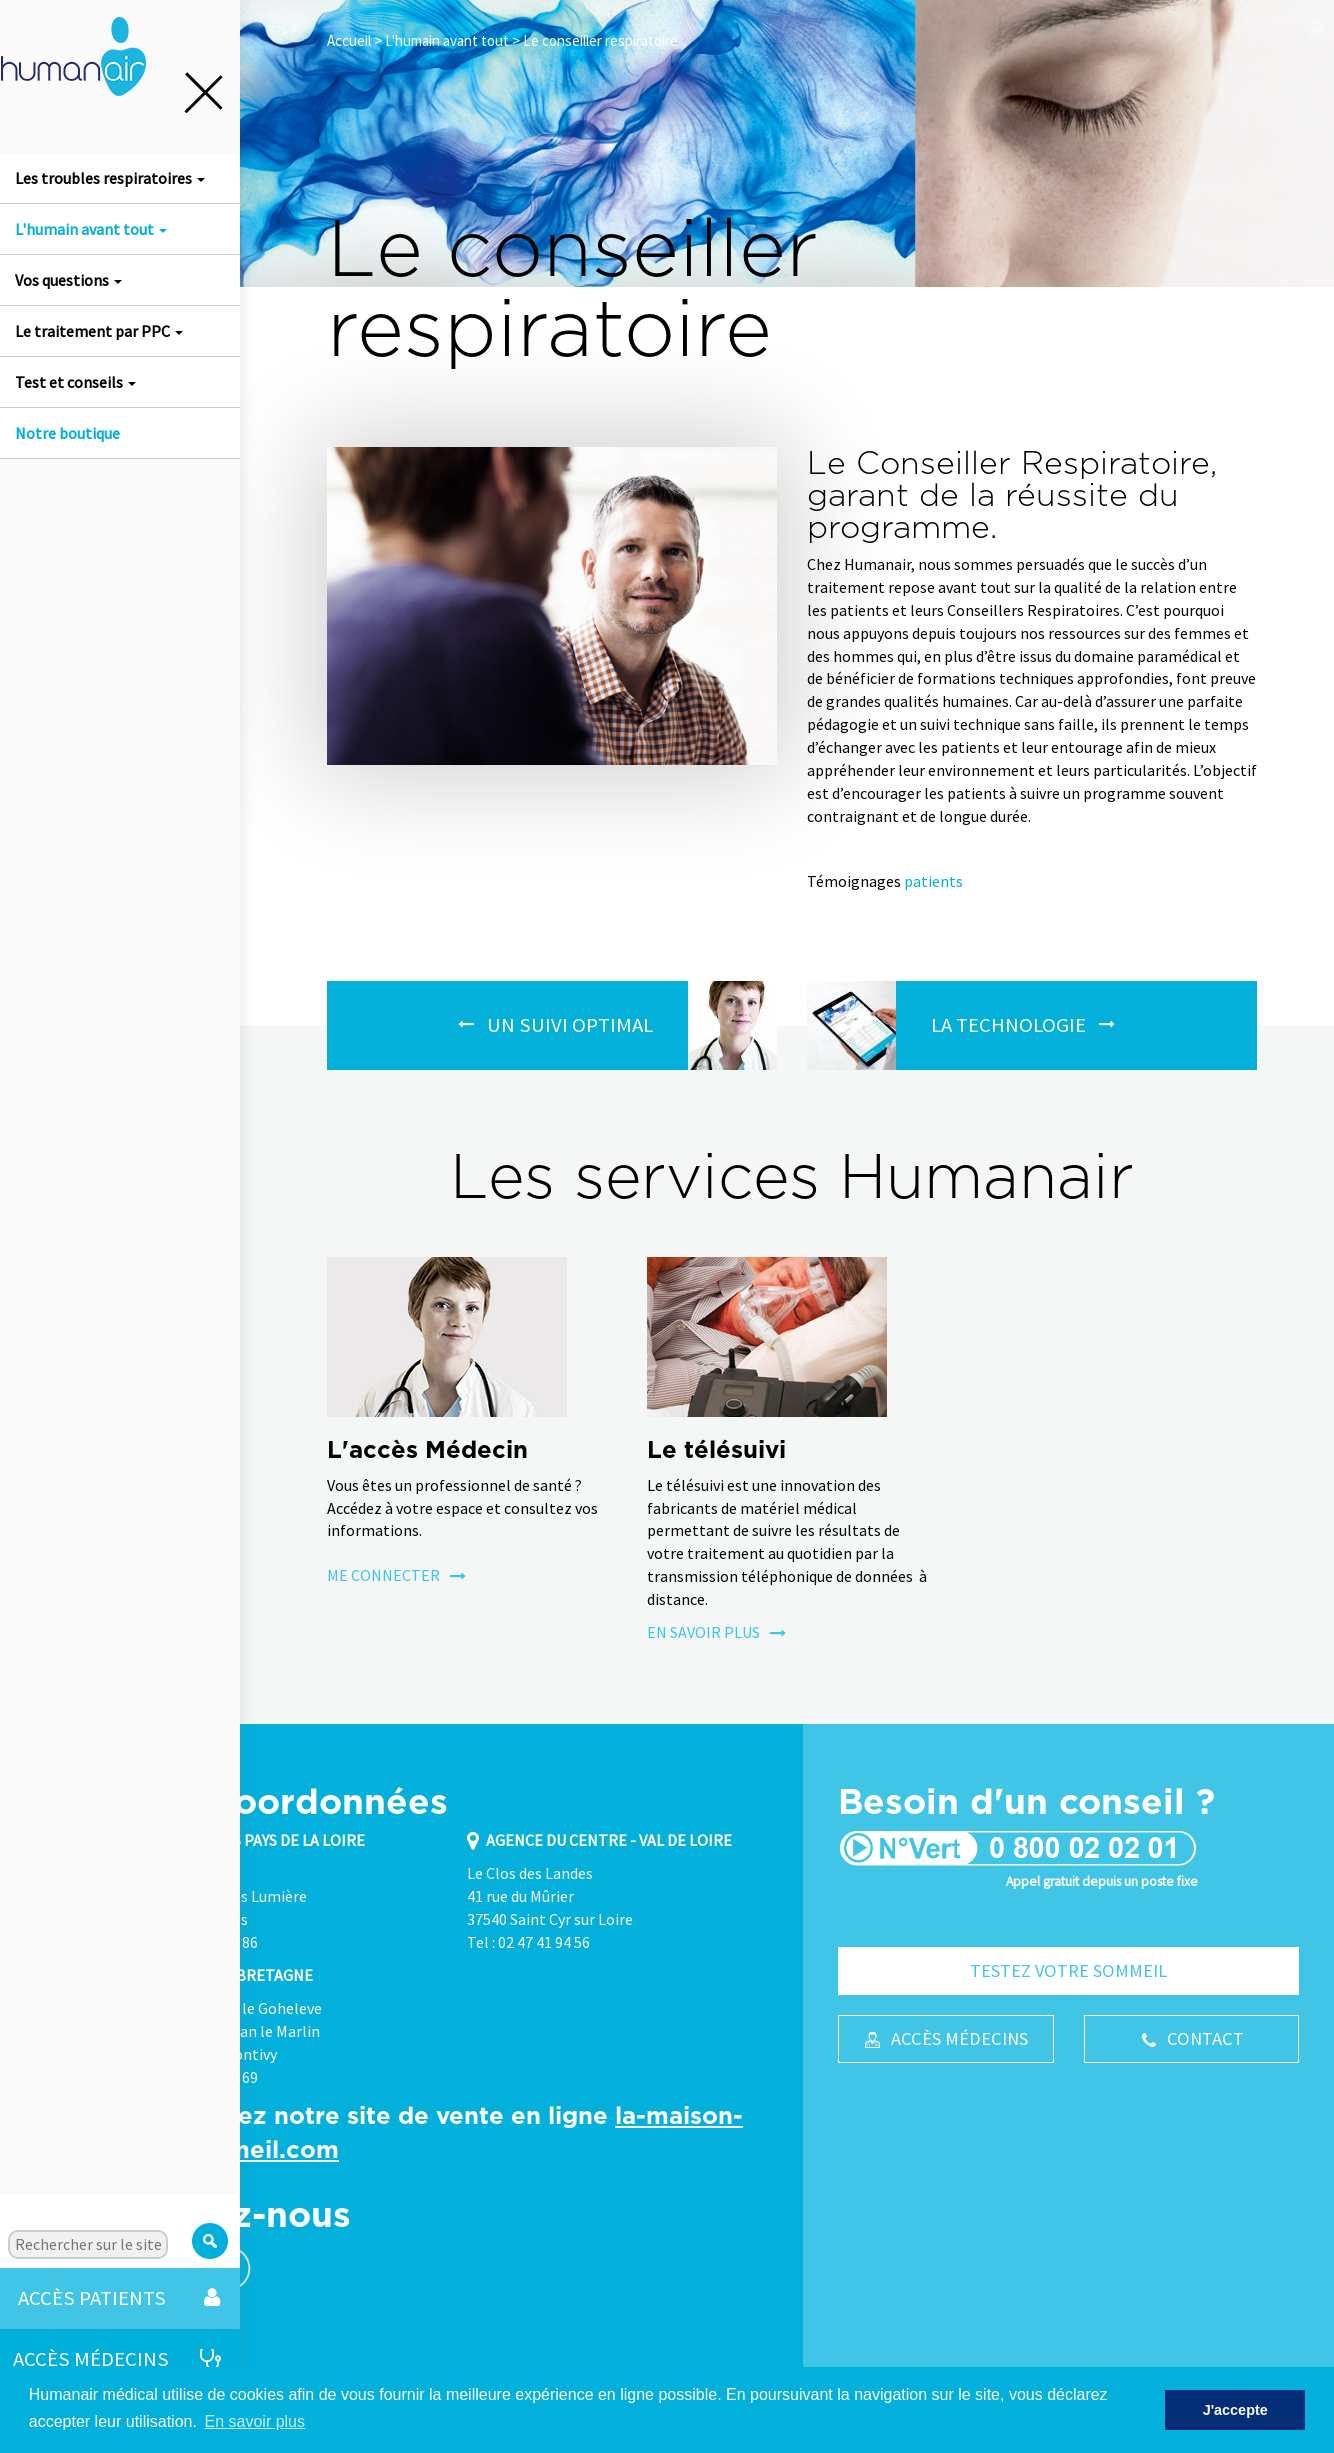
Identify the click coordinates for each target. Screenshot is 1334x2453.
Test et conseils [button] (75, 382)
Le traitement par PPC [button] (99, 331)
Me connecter (396, 1575)
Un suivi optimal (570, 1025)
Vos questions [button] (68, 280)
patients (933, 881)
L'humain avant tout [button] (91, 229)
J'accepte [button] (1235, 2410)
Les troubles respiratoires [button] (110, 178)
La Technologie (1008, 1025)
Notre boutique (67, 433)
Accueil (349, 40)
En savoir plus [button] (255, 2421)
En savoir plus (716, 1632)
